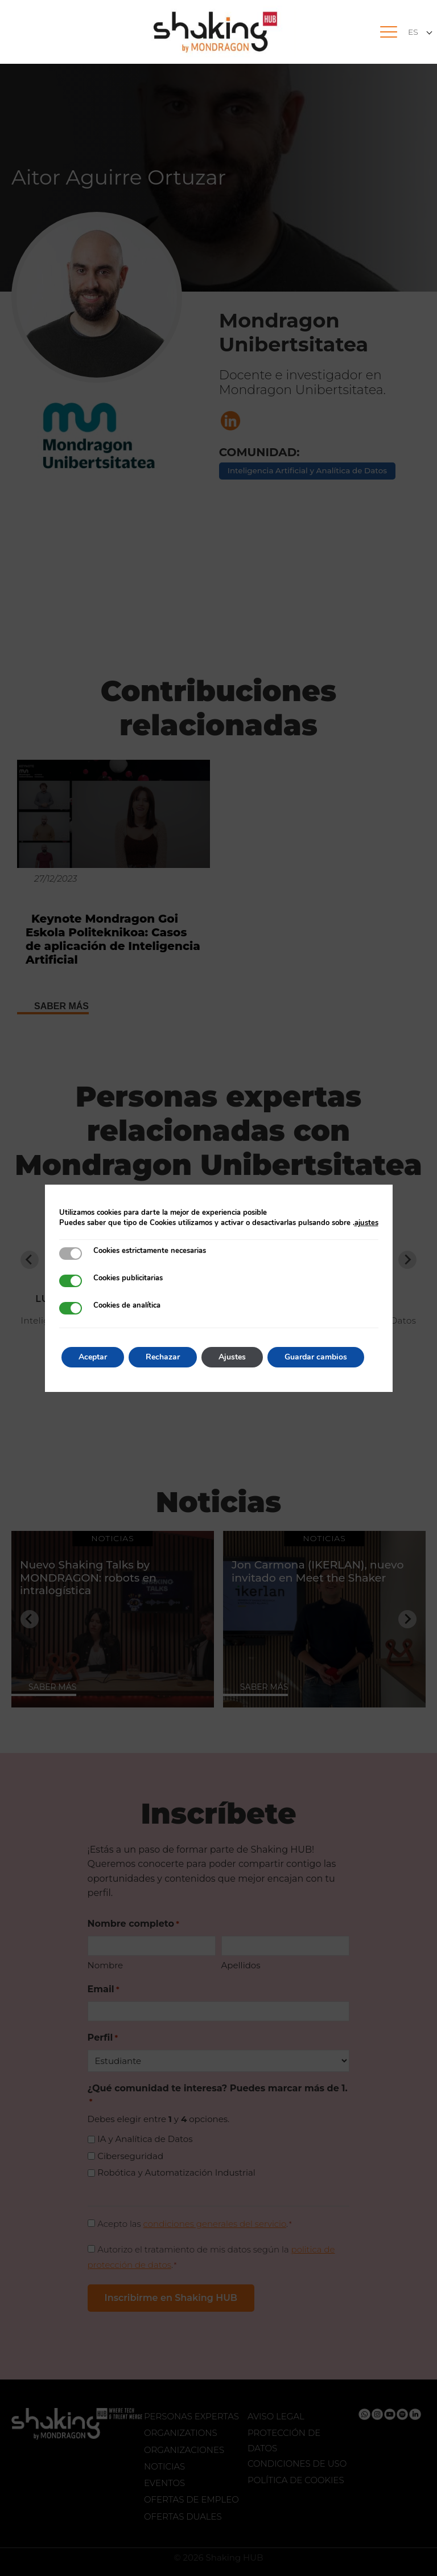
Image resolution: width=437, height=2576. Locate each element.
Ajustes (232, 1357)
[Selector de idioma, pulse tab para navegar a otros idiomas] (420, 32)
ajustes (366, 1223)
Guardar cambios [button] (316, 1357)
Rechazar (163, 1357)
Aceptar (93, 1357)
